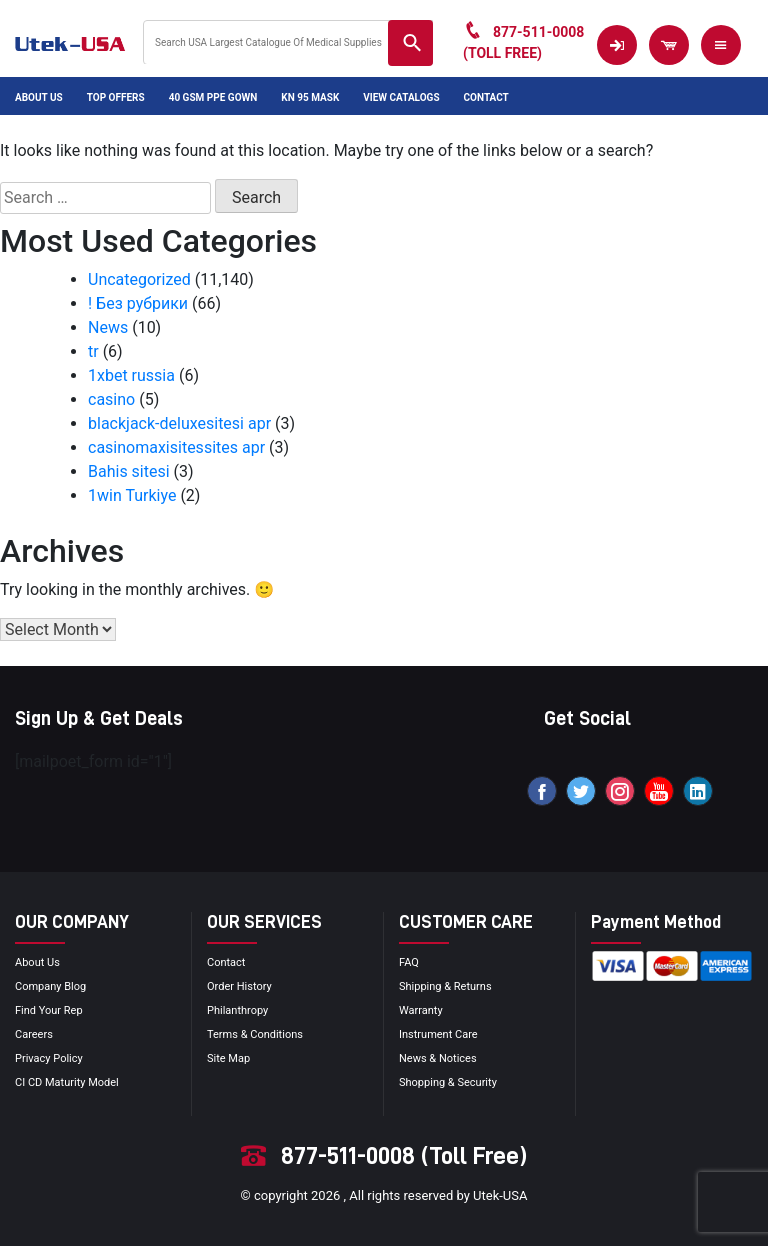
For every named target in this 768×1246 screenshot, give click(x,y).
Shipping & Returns (445, 986)
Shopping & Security (448, 1082)
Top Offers (116, 97)
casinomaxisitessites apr (176, 447)
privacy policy (49, 1058)
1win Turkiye (132, 495)
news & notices (438, 1058)
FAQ (409, 962)
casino (111, 399)
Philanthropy (237, 1010)
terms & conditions (255, 1034)
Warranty (421, 1010)
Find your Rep (49, 1010)
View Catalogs (401, 97)
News (108, 327)
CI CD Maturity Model (67, 1082)
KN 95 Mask (310, 97)
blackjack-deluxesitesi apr (179, 423)
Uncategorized (139, 279)
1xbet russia (131, 375)
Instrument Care (438, 1034)
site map (228, 1058)
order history (239, 986)
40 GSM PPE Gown (213, 97)
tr (93, 351)
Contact (486, 97)
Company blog (50, 986)
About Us (39, 97)
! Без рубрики (138, 303)
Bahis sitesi (129, 471)
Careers (34, 1034)
